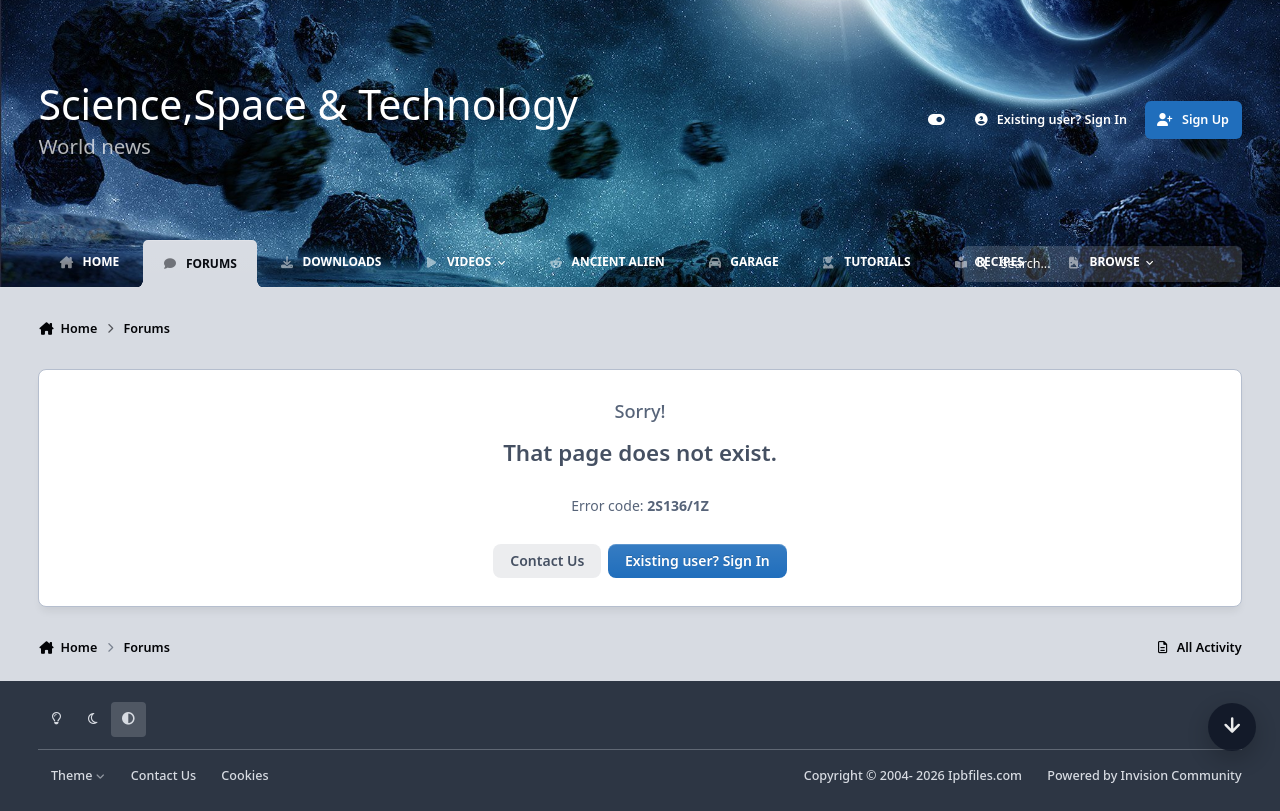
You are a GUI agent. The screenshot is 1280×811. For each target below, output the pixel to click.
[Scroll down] (1232, 727)
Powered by (1144, 775)
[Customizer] (936, 120)
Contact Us (547, 560)
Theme (78, 775)
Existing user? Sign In (697, 560)
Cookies (244, 775)
